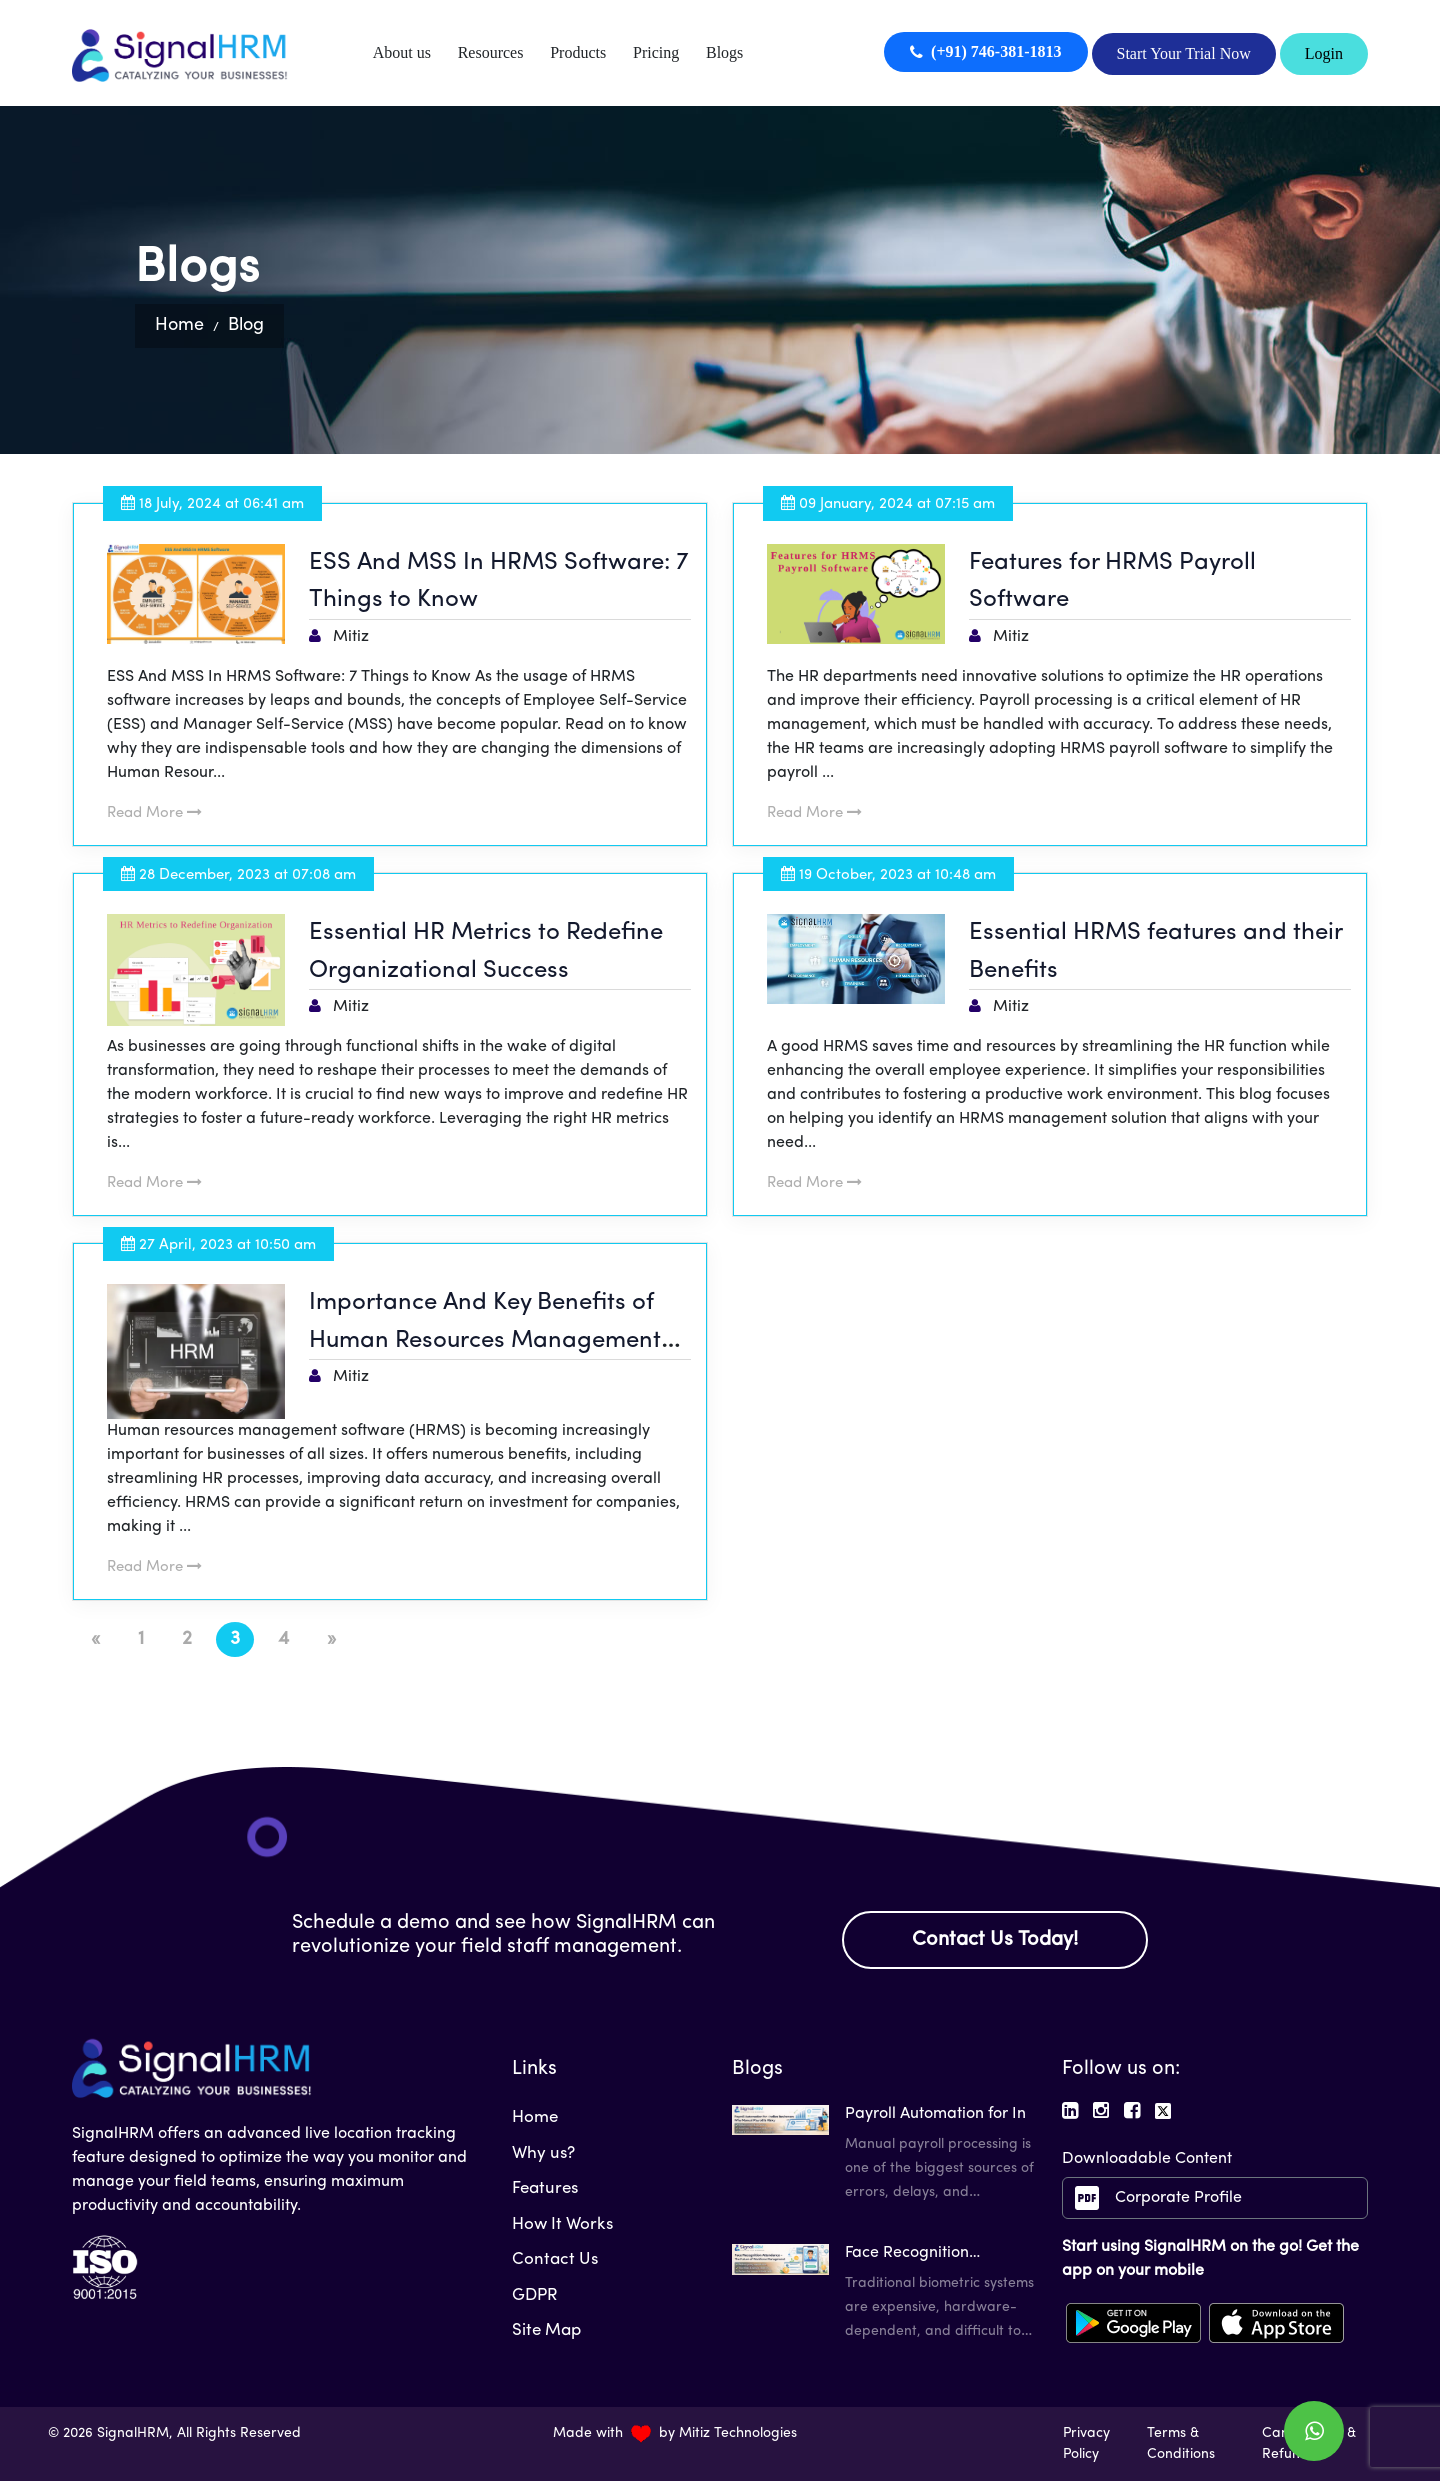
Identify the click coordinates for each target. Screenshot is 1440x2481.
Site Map (546, 2329)
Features (545, 2187)
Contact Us (555, 2258)
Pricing (656, 52)
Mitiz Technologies (738, 2433)
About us (402, 52)
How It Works (562, 2223)
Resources (491, 52)
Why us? (543, 2152)
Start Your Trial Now (1184, 51)
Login (1324, 53)
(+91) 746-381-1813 (985, 51)
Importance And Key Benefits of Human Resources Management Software (487, 1340)
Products (578, 52)
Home (179, 325)
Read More (156, 813)
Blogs (724, 52)
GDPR (535, 2294)
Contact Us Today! (995, 1939)
